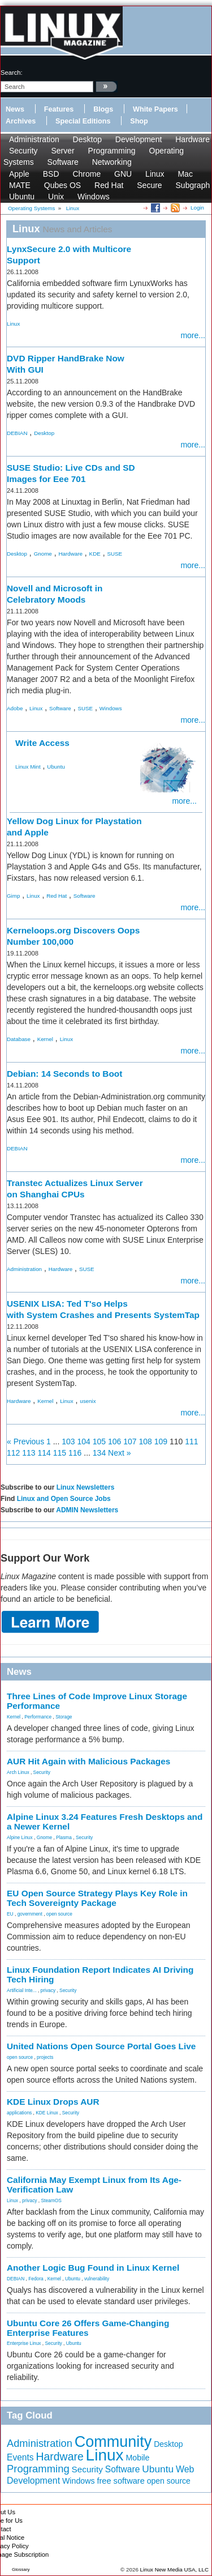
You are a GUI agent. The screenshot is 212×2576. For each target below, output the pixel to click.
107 (129, 1441)
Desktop (87, 139)
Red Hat (108, 185)
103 (68, 1441)
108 (145, 1441)
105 (99, 1441)
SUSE (114, 554)
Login (197, 207)
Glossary (21, 2569)
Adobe (15, 708)
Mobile (137, 2457)
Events (20, 2457)
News (15, 109)
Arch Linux (18, 1772)
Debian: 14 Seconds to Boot (64, 1073)
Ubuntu (21, 196)
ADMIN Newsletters (87, 1510)
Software (63, 162)
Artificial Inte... (22, 1990)
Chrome (86, 173)
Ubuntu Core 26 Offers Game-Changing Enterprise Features (88, 2328)
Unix (56, 196)
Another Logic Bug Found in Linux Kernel (93, 2267)
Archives (21, 121)
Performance (37, 1717)
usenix (88, 1401)
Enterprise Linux (24, 2343)
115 (59, 1452)
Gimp (13, 896)
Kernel (45, 1039)
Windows (93, 196)
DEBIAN (17, 433)
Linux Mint (28, 767)
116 (74, 1452)
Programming (112, 150)
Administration (34, 139)
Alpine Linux (20, 1837)
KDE (95, 554)
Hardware (192, 139)
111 (191, 1441)
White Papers (155, 109)
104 (83, 1441)
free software (120, 2480)
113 (28, 1452)
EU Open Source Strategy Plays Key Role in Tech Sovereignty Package (97, 1898)
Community (113, 2441)
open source (59, 1914)
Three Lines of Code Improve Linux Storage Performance (97, 1701)
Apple (19, 173)
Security (23, 150)
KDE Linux (47, 2113)
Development (138, 139)
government (30, 1914)
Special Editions (82, 121)
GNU (123, 173)
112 (13, 1452)
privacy (48, 1990)
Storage (63, 1717)
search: (12, 72)
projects (45, 2057)
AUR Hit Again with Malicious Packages (88, 1761)
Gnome (43, 554)
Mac (185, 173)
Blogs (103, 109)
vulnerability (96, 2278)
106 (114, 1441)
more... (192, 335)
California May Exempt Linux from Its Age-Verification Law (94, 2184)
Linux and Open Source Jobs (64, 1499)
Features (59, 109)
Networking (112, 162)
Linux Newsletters (86, 1487)
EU (10, 1914)
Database (19, 1039)
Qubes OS (62, 185)
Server (62, 150)
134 (99, 1452)
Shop (139, 121)
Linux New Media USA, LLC (174, 2569)
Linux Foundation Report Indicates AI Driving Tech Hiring (100, 1974)
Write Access (42, 743)
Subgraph (193, 185)
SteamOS (51, 2200)
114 (44, 1452)
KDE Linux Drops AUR (53, 2101)
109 (160, 1441)
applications (19, 2113)
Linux (154, 173)
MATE (20, 185)
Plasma (64, 1837)
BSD (51, 173)
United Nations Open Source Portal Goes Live (101, 2046)
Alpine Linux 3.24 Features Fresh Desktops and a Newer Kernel (104, 1821)
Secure (149, 185)
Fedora (36, 2278)
